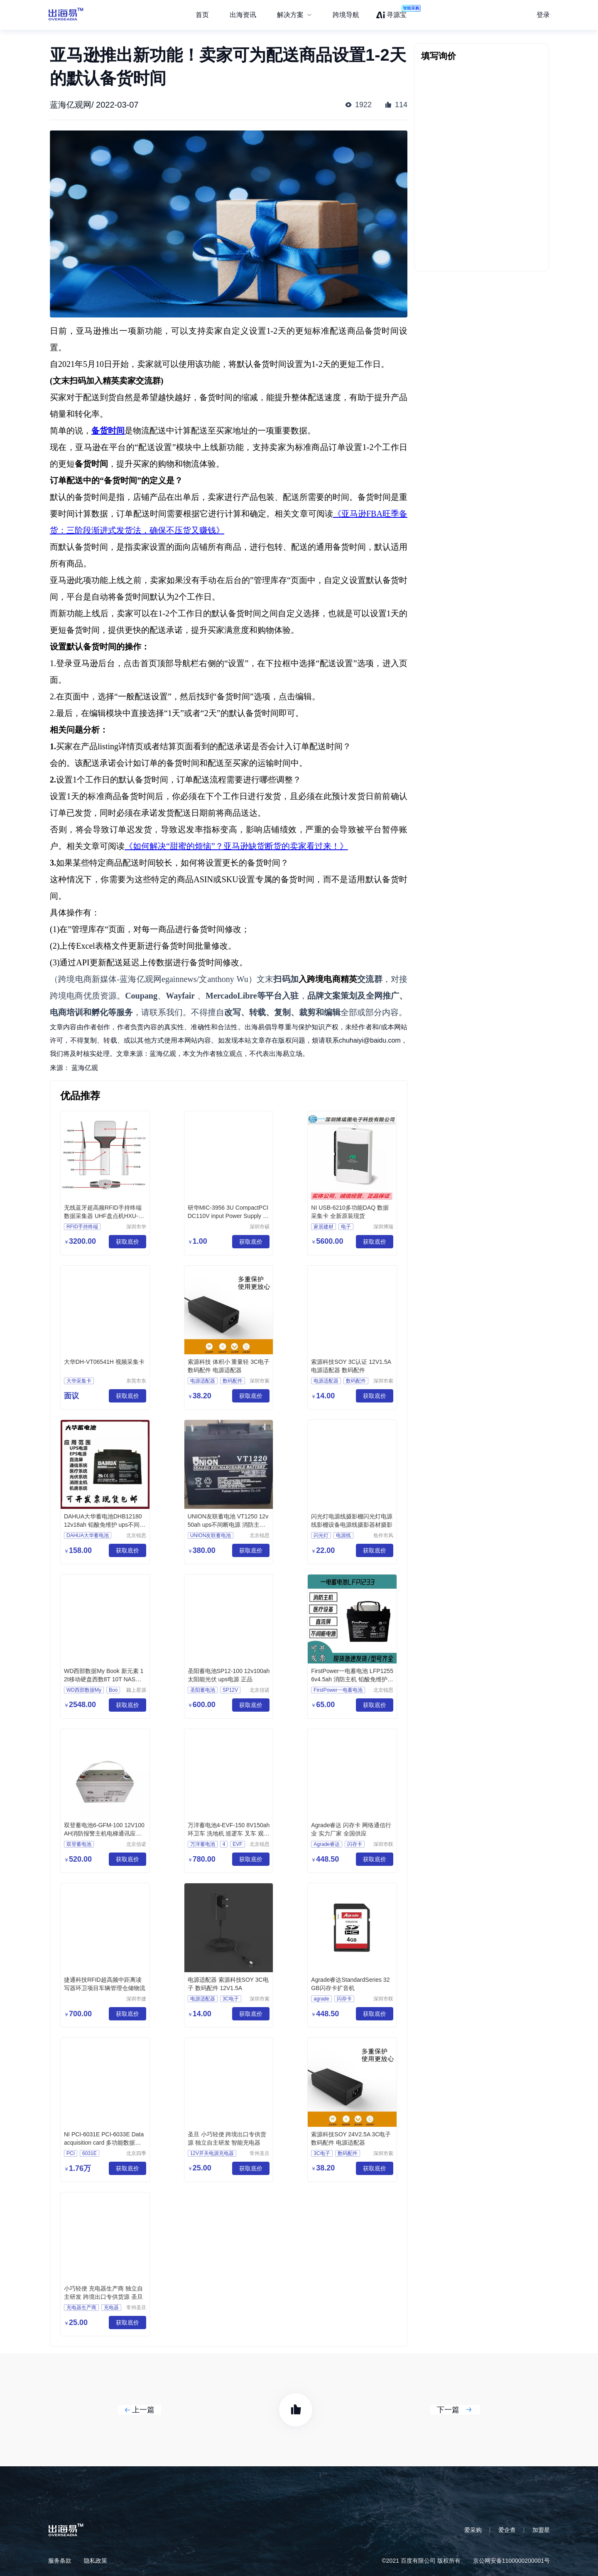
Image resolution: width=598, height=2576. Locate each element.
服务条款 (59, 2560)
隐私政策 (95, 2560)
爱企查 (507, 2530)
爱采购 (473, 2530)
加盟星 (541, 2530)
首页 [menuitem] (202, 14)
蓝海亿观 (84, 1067)
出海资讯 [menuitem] (243, 14)
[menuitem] (294, 15)
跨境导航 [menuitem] (346, 14)
